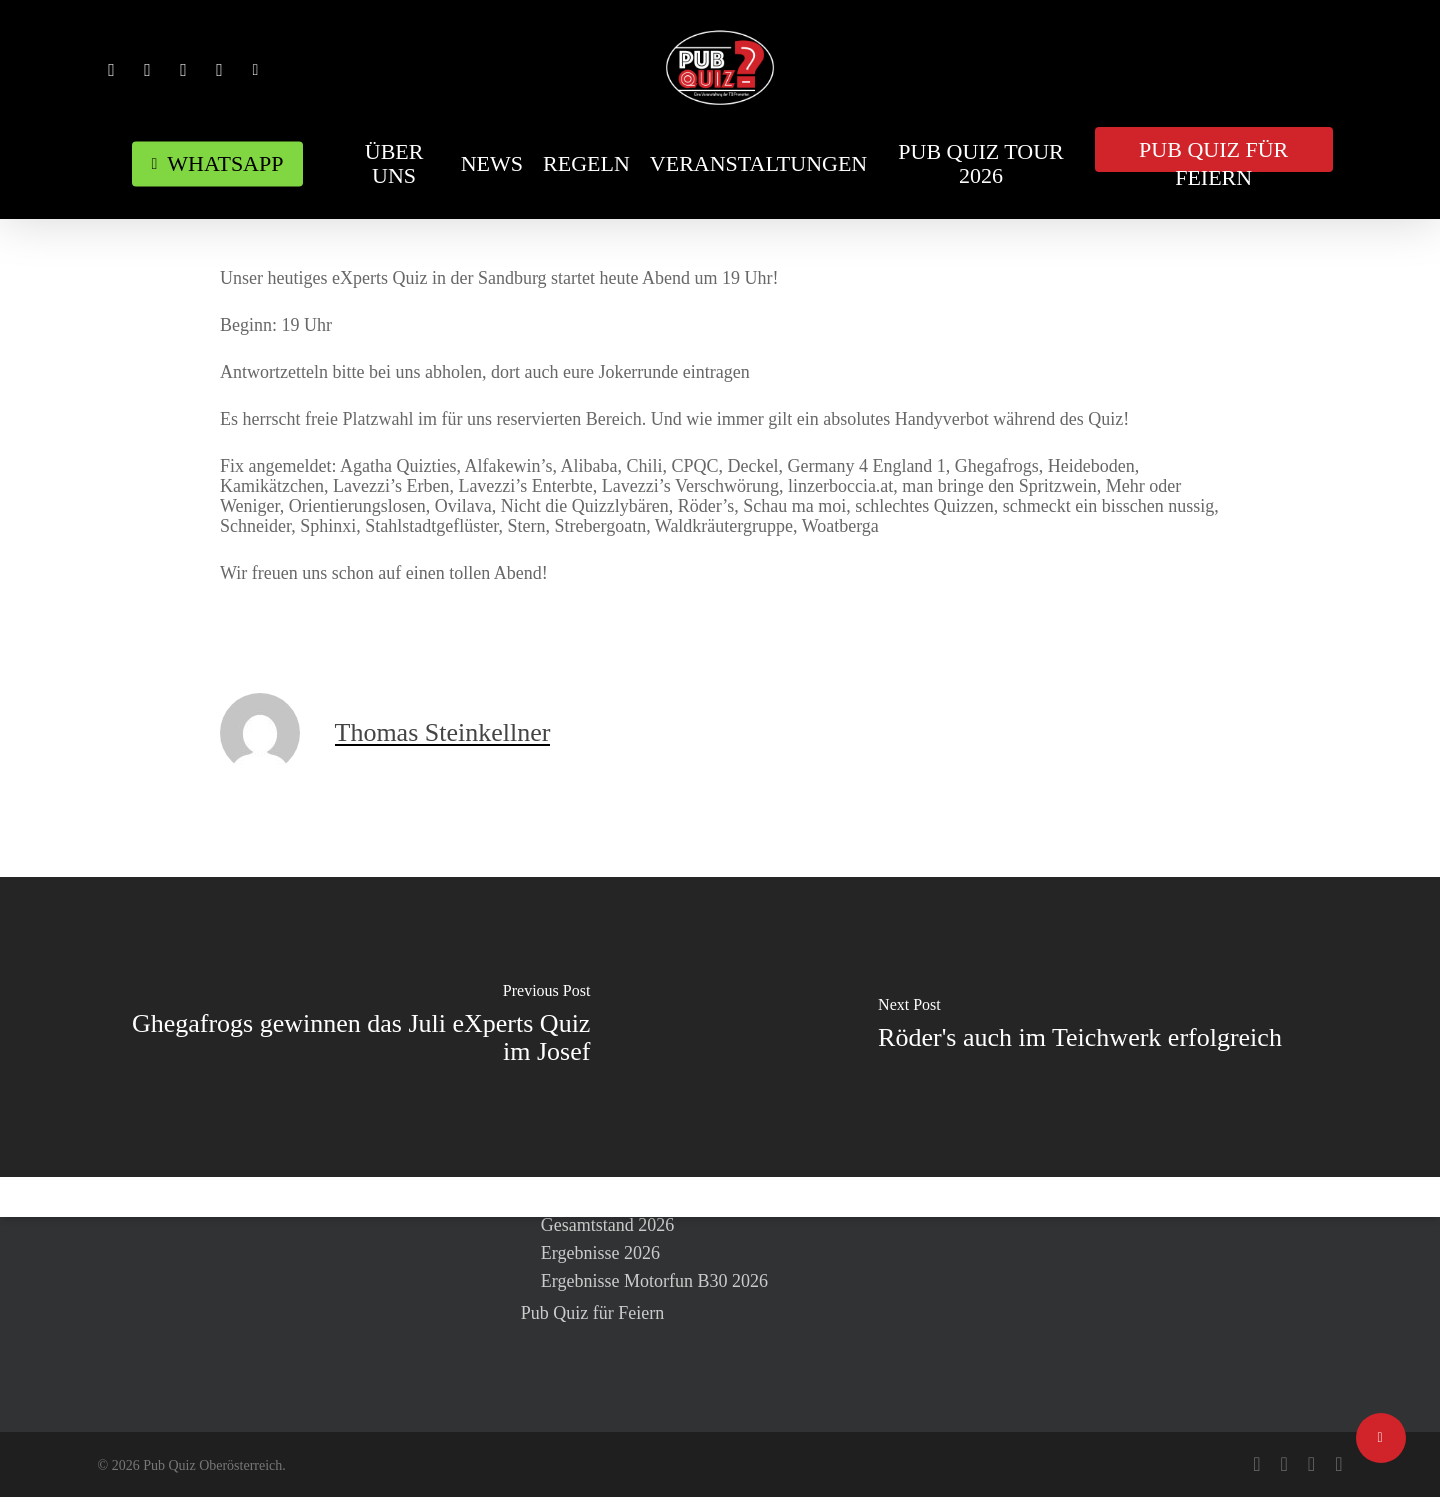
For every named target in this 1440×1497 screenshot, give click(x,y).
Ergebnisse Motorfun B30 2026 (654, 1281)
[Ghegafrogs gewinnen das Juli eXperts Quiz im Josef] (360, 1027)
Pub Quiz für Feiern (592, 1313)
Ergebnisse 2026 (600, 1253)
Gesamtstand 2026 (607, 1225)
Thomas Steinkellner (443, 732)
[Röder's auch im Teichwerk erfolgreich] (1080, 1027)
